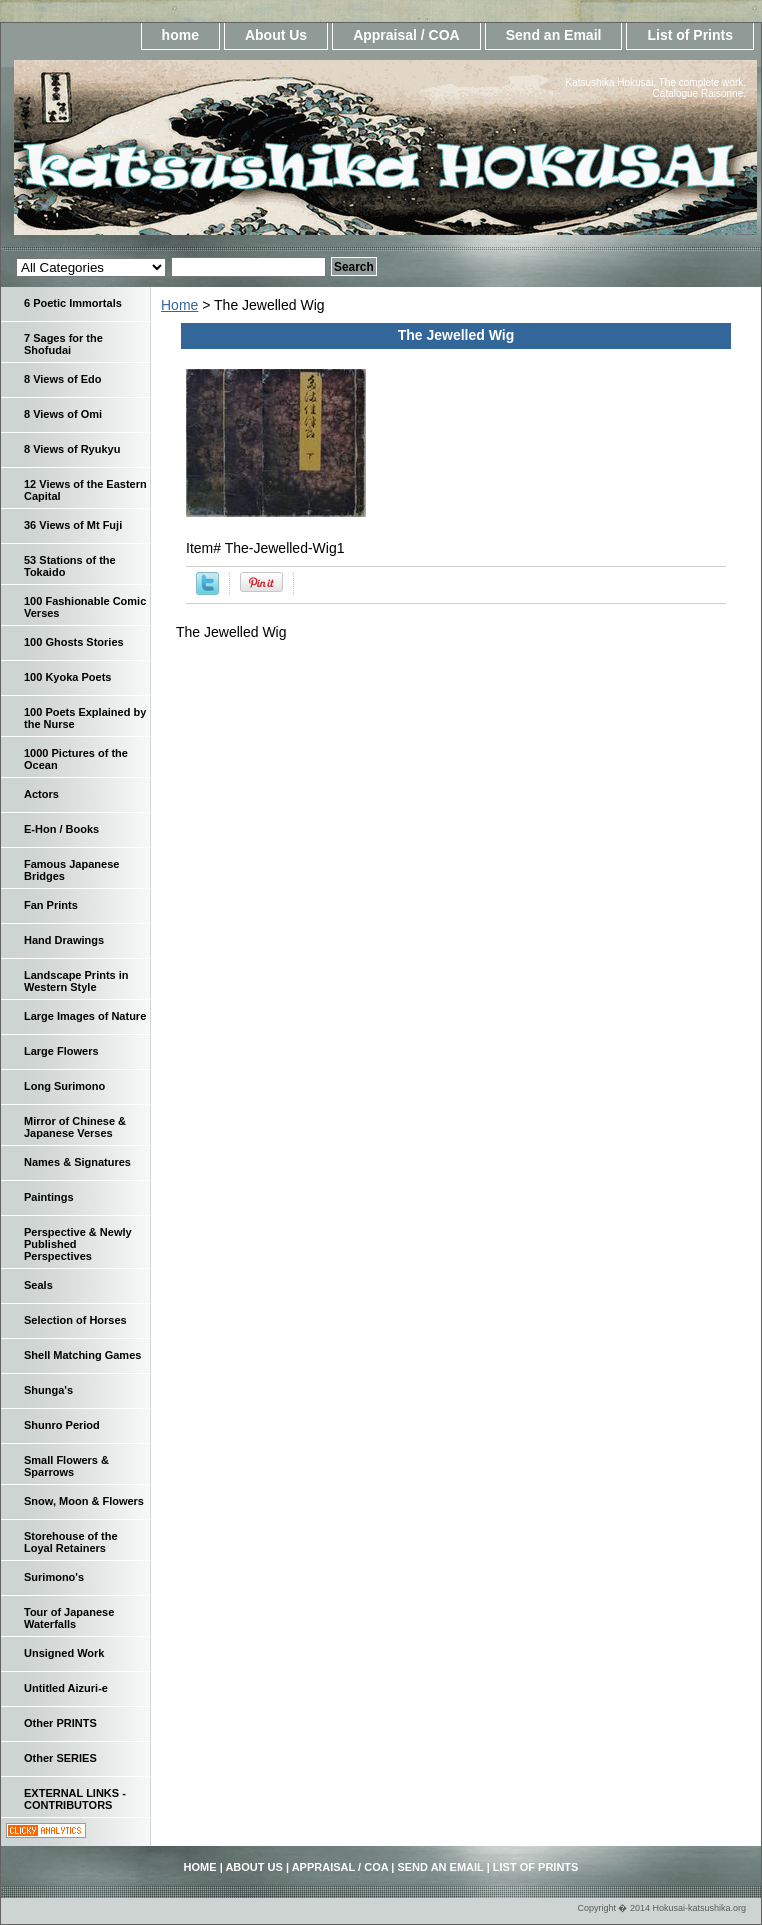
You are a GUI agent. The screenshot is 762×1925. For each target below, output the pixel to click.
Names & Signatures (77, 1162)
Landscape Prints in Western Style (76, 981)
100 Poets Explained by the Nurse (85, 718)
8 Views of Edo (62, 379)
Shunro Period (62, 1425)
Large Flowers (61, 1051)
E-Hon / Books (61, 829)
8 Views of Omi (63, 414)
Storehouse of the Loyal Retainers (71, 1542)
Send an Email (554, 35)
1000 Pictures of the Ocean (76, 759)
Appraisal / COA (406, 35)
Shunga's (48, 1390)
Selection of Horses (75, 1320)
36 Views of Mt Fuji (73, 525)
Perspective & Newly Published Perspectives (78, 1244)
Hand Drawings (64, 940)
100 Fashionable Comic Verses (85, 607)
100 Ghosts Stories (74, 642)
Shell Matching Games (82, 1355)
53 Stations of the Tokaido (70, 566)
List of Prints (690, 35)
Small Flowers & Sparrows (66, 1466)
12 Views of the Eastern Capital (85, 490)
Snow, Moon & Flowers (84, 1501)
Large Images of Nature (85, 1016)
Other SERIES (60, 1758)
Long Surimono (64, 1086)
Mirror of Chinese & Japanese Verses (75, 1127)
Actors (41, 794)
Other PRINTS (60, 1723)
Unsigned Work (64, 1653)
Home (179, 305)
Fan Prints (51, 905)
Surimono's (54, 1577)
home (180, 35)
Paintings (49, 1197)
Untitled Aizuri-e (66, 1688)
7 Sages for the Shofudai (63, 344)
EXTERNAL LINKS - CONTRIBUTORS (75, 1799)
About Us (276, 35)
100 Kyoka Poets (67, 677)
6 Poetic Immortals (73, 303)
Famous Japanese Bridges (71, 870)
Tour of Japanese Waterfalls (69, 1618)
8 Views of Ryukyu (72, 449)
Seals (38, 1285)
